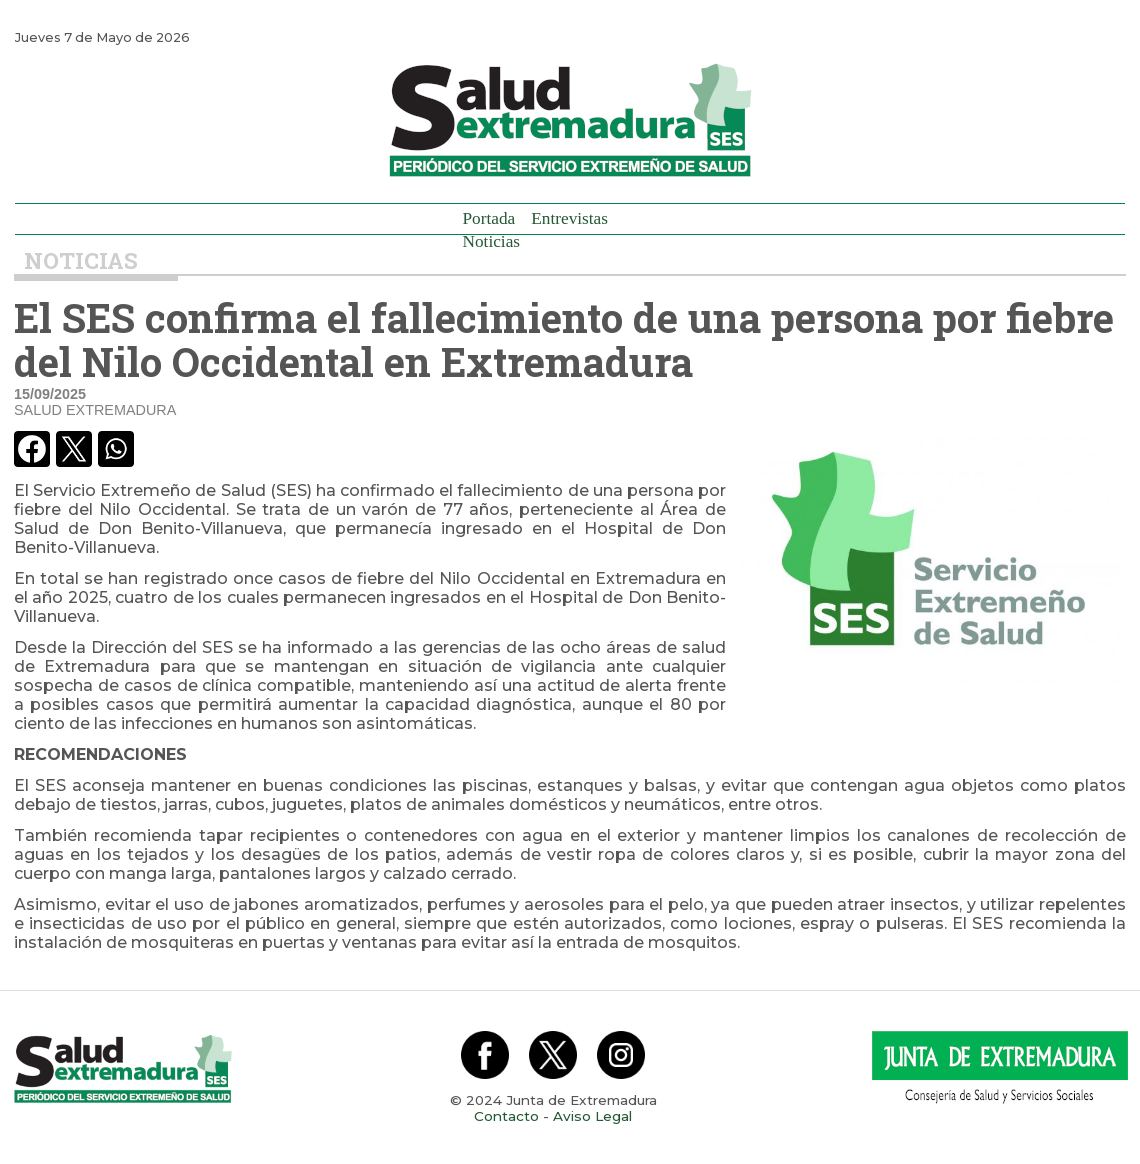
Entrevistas (569, 218)
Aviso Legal (592, 1116)
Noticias (492, 241)
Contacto (506, 1116)
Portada (489, 218)
